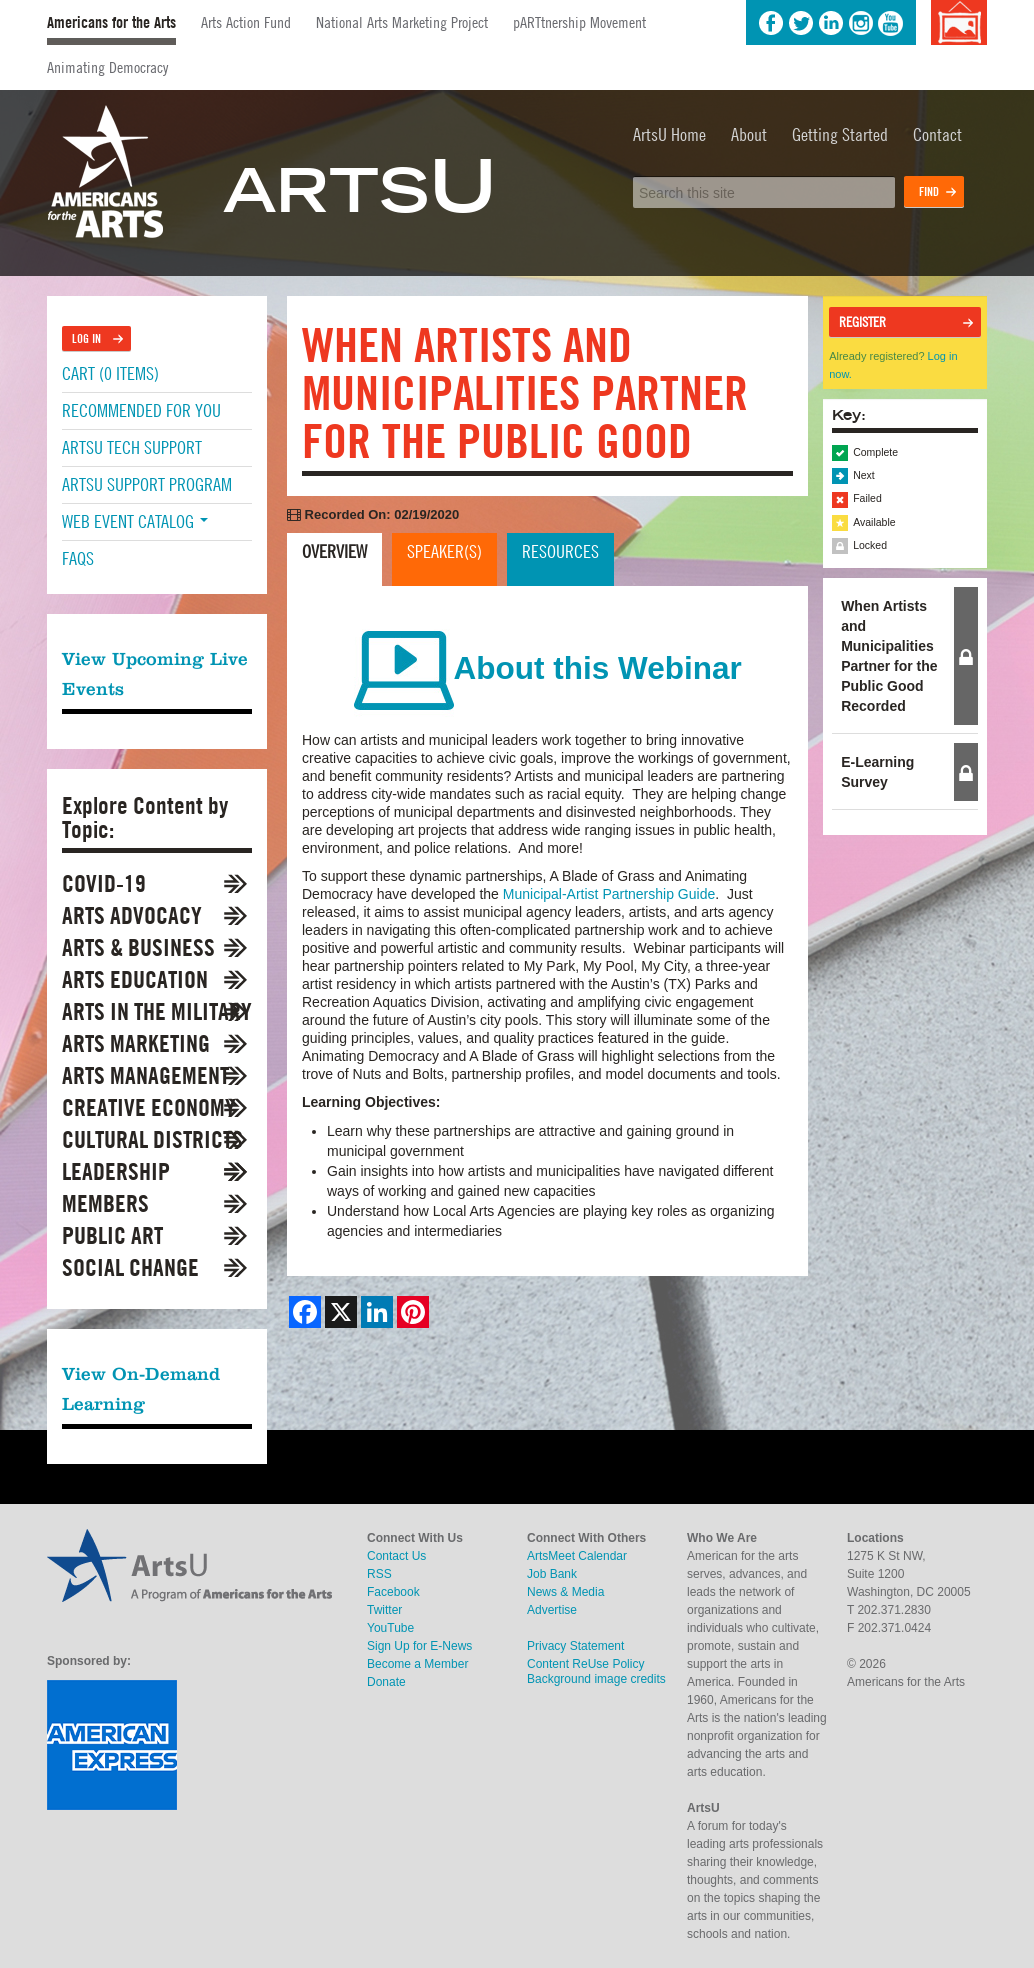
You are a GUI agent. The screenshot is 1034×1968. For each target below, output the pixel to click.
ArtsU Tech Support (132, 447)
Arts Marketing (136, 1043)
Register (862, 322)
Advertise (552, 1610)
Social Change (130, 1267)
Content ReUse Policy (585, 1664)
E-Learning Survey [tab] (877, 772)
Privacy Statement (575, 1646)
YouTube (891, 23)
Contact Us (396, 1556)
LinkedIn (831, 23)
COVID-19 (104, 883)
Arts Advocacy (132, 915)
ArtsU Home (669, 134)
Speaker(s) (444, 551)
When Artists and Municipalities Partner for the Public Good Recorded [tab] (889, 656)
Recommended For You (141, 410)
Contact (937, 134)
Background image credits (958, 22)
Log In (86, 338)
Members (105, 1203)
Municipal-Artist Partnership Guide (609, 894)
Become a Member (417, 1664)
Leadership (116, 1171)
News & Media (565, 1592)
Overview (334, 551)
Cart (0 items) (110, 373)
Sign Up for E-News (419, 1646)
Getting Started (840, 134)
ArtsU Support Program (147, 484)
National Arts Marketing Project (402, 22)
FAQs (78, 558)
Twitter (801, 23)
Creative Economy (149, 1107)
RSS (379, 1574)
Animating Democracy (107, 67)
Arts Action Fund (246, 22)
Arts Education (135, 979)
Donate (386, 1682)
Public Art (112, 1235)
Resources (560, 551)
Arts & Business (138, 947)
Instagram (861, 23)
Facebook (771, 23)
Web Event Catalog (135, 521)
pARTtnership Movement (579, 22)
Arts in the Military (157, 1011)
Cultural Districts (152, 1139)
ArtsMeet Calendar (577, 1556)
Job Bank (552, 1574)
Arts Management (145, 1075)
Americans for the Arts (111, 22)
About (749, 134)
